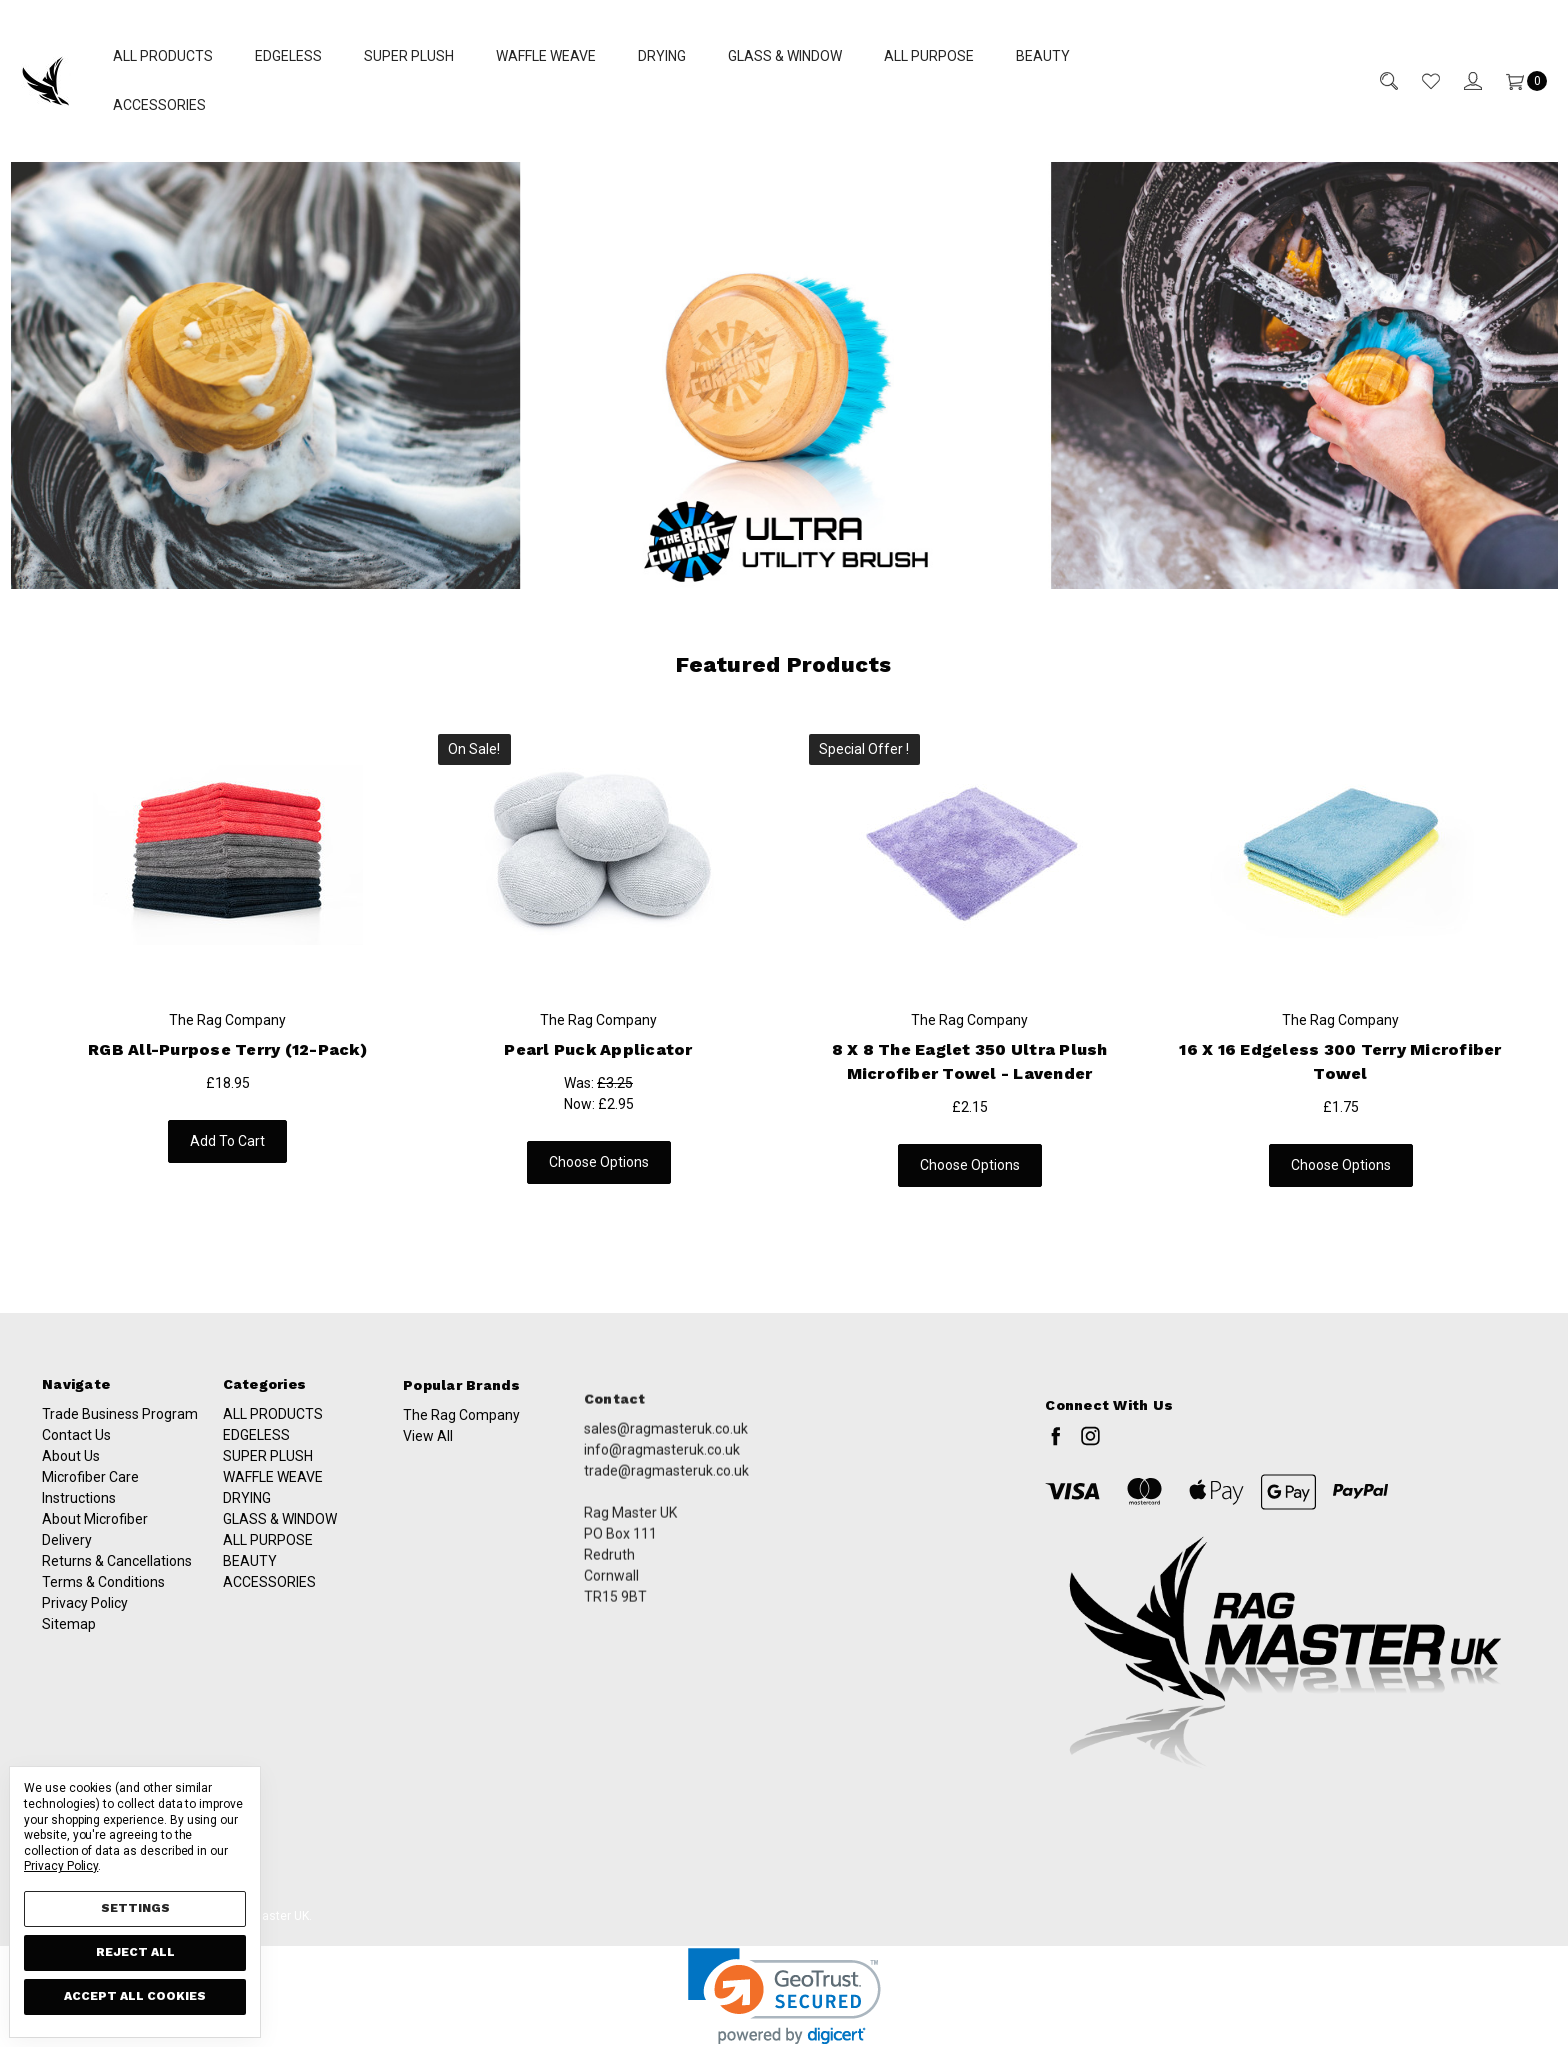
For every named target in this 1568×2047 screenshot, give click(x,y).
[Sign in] (1461, 80)
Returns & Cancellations (117, 1580)
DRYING (662, 56)
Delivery (67, 1559)
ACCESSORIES (159, 105)
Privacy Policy (85, 1622)
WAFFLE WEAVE (546, 56)
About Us (71, 1475)
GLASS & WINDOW (785, 56)
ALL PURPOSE (929, 56)
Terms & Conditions (103, 1601)
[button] (784, 375)
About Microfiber (95, 1538)
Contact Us (76, 1454)
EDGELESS (288, 56)
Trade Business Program (120, 1433)
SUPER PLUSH (409, 56)
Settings (135, 1908)
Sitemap (69, 1643)
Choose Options (579, 1162)
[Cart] (1514, 80)
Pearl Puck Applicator (579, 1049)
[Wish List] (1419, 80)
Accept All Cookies (135, 1996)
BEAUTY (1043, 56)
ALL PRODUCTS (163, 56)
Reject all (135, 1952)
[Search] (1377, 80)
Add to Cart (219, 1141)
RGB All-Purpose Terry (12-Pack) (220, 1049)
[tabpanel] (227, 953)
